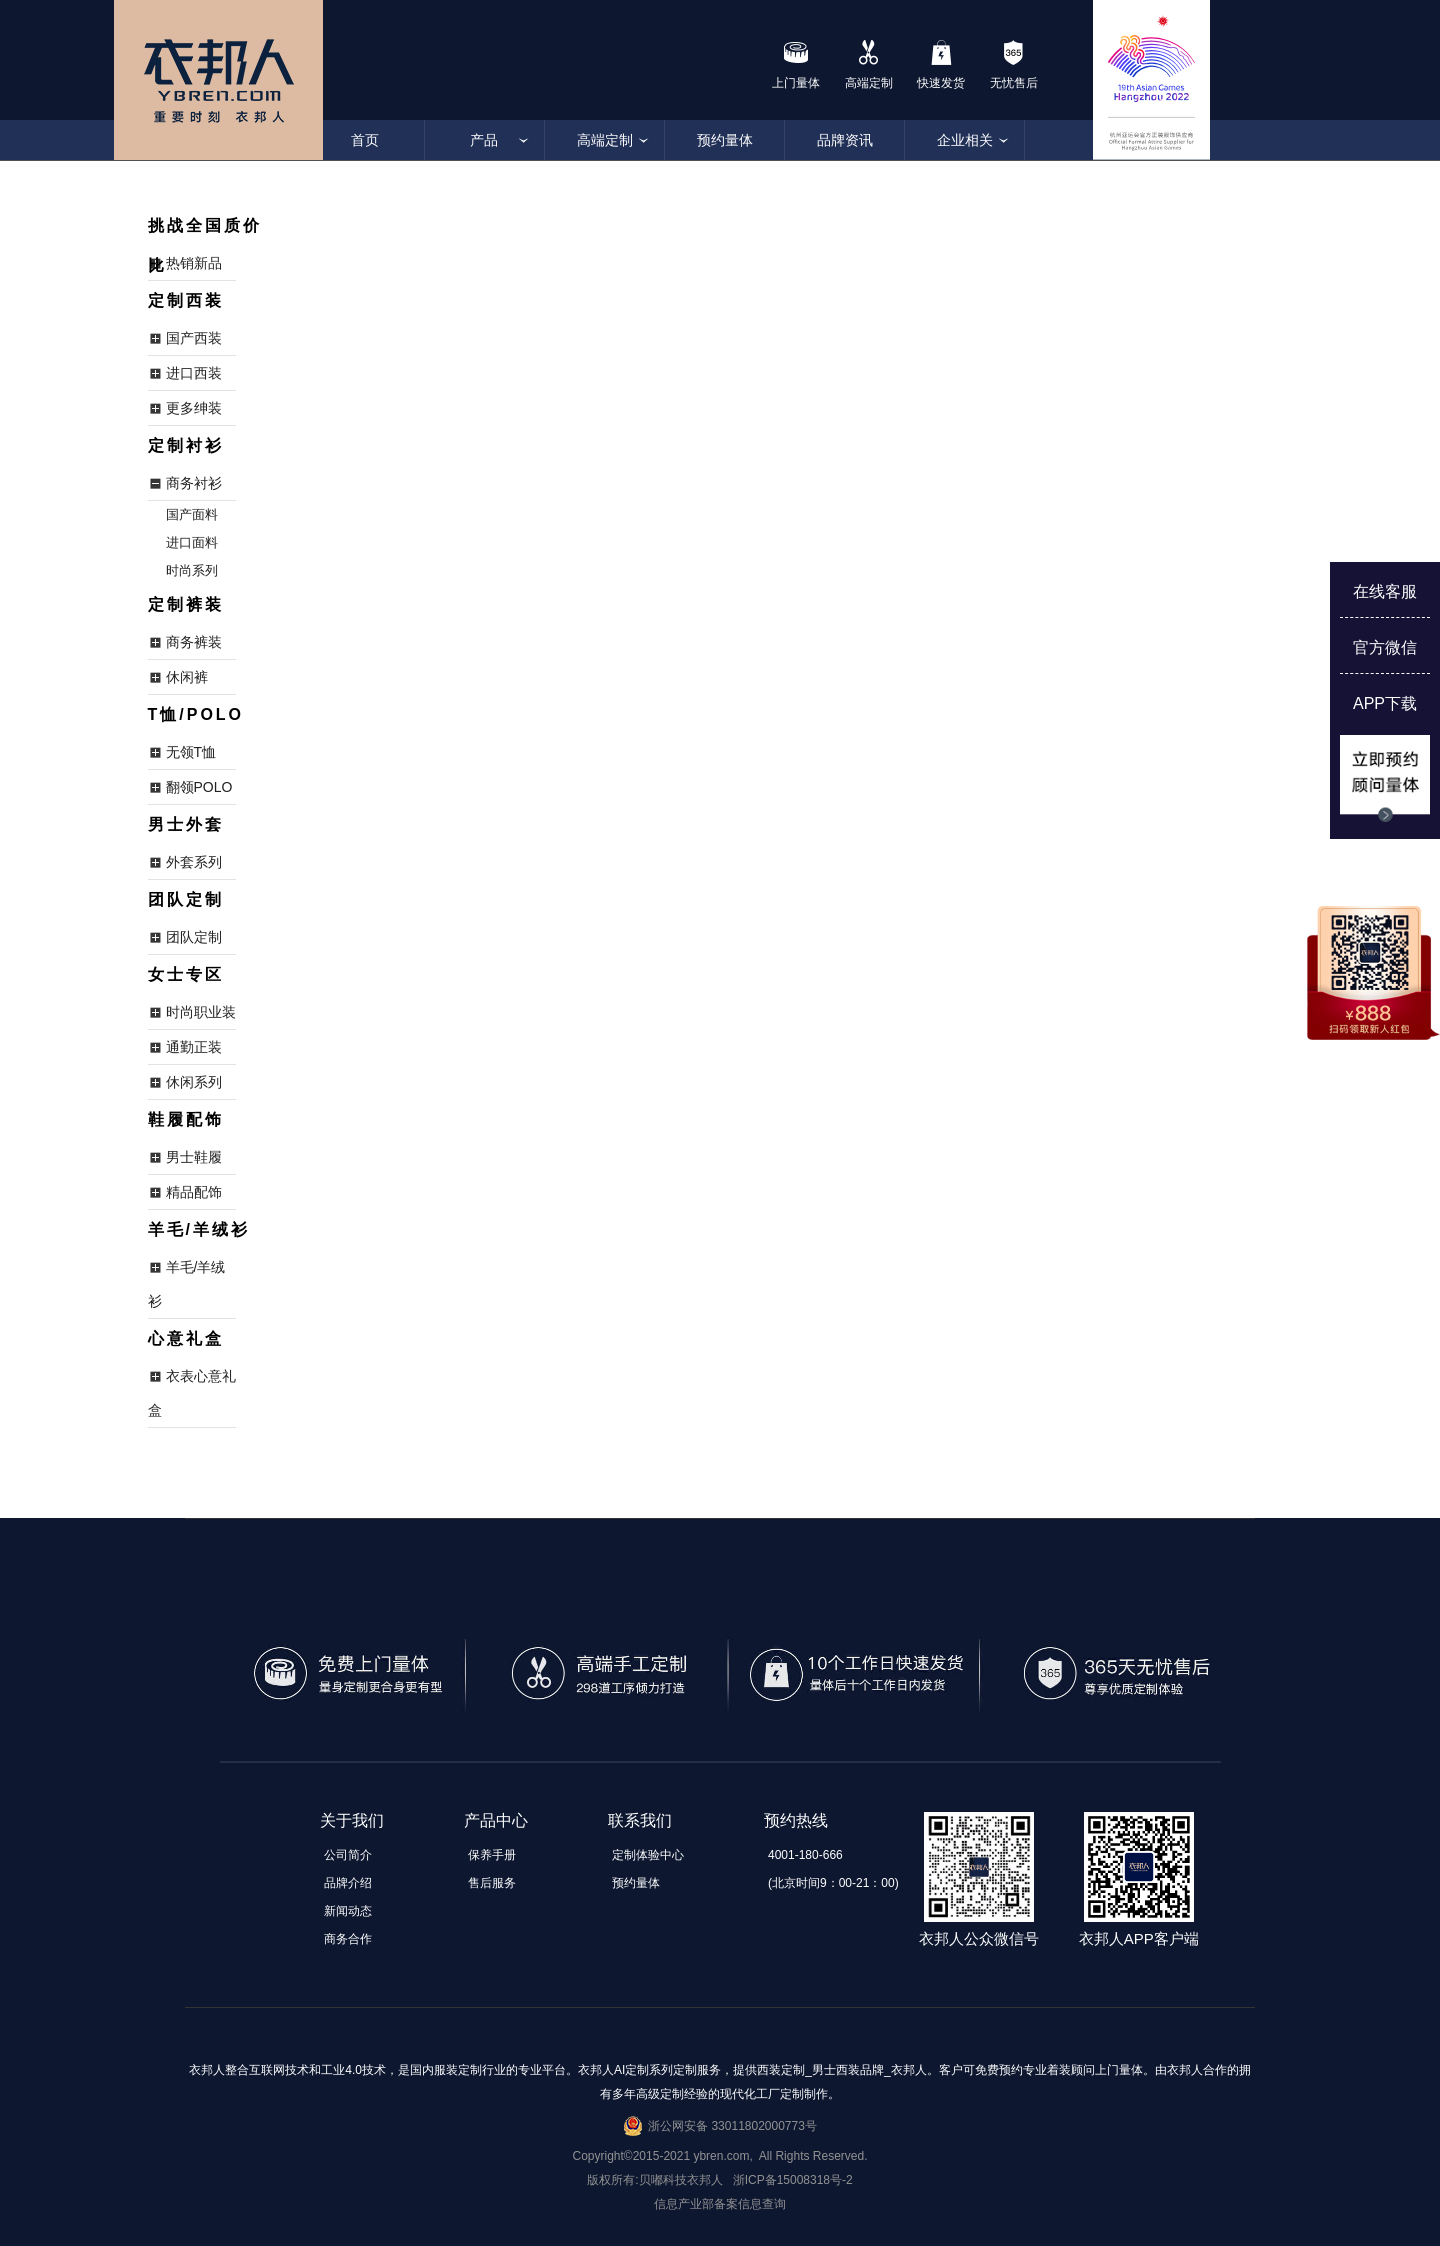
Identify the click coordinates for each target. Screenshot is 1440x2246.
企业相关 (965, 140)
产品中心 (496, 1820)
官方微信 (1385, 647)
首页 (365, 140)
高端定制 (605, 140)
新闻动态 (348, 1911)
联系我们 (640, 1820)
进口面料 (192, 542)
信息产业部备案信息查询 (720, 2204)
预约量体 (725, 140)
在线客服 (1385, 591)
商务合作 (348, 1939)
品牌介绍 (348, 1883)
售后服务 (492, 1883)
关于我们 (352, 1820)
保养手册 (492, 1855)
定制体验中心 (648, 1855)
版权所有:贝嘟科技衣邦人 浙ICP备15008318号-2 (719, 2180)
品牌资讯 (845, 140)
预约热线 (796, 1820)
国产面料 (192, 514)
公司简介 (348, 1855)
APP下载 (1385, 703)
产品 (485, 140)
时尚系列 (192, 570)
